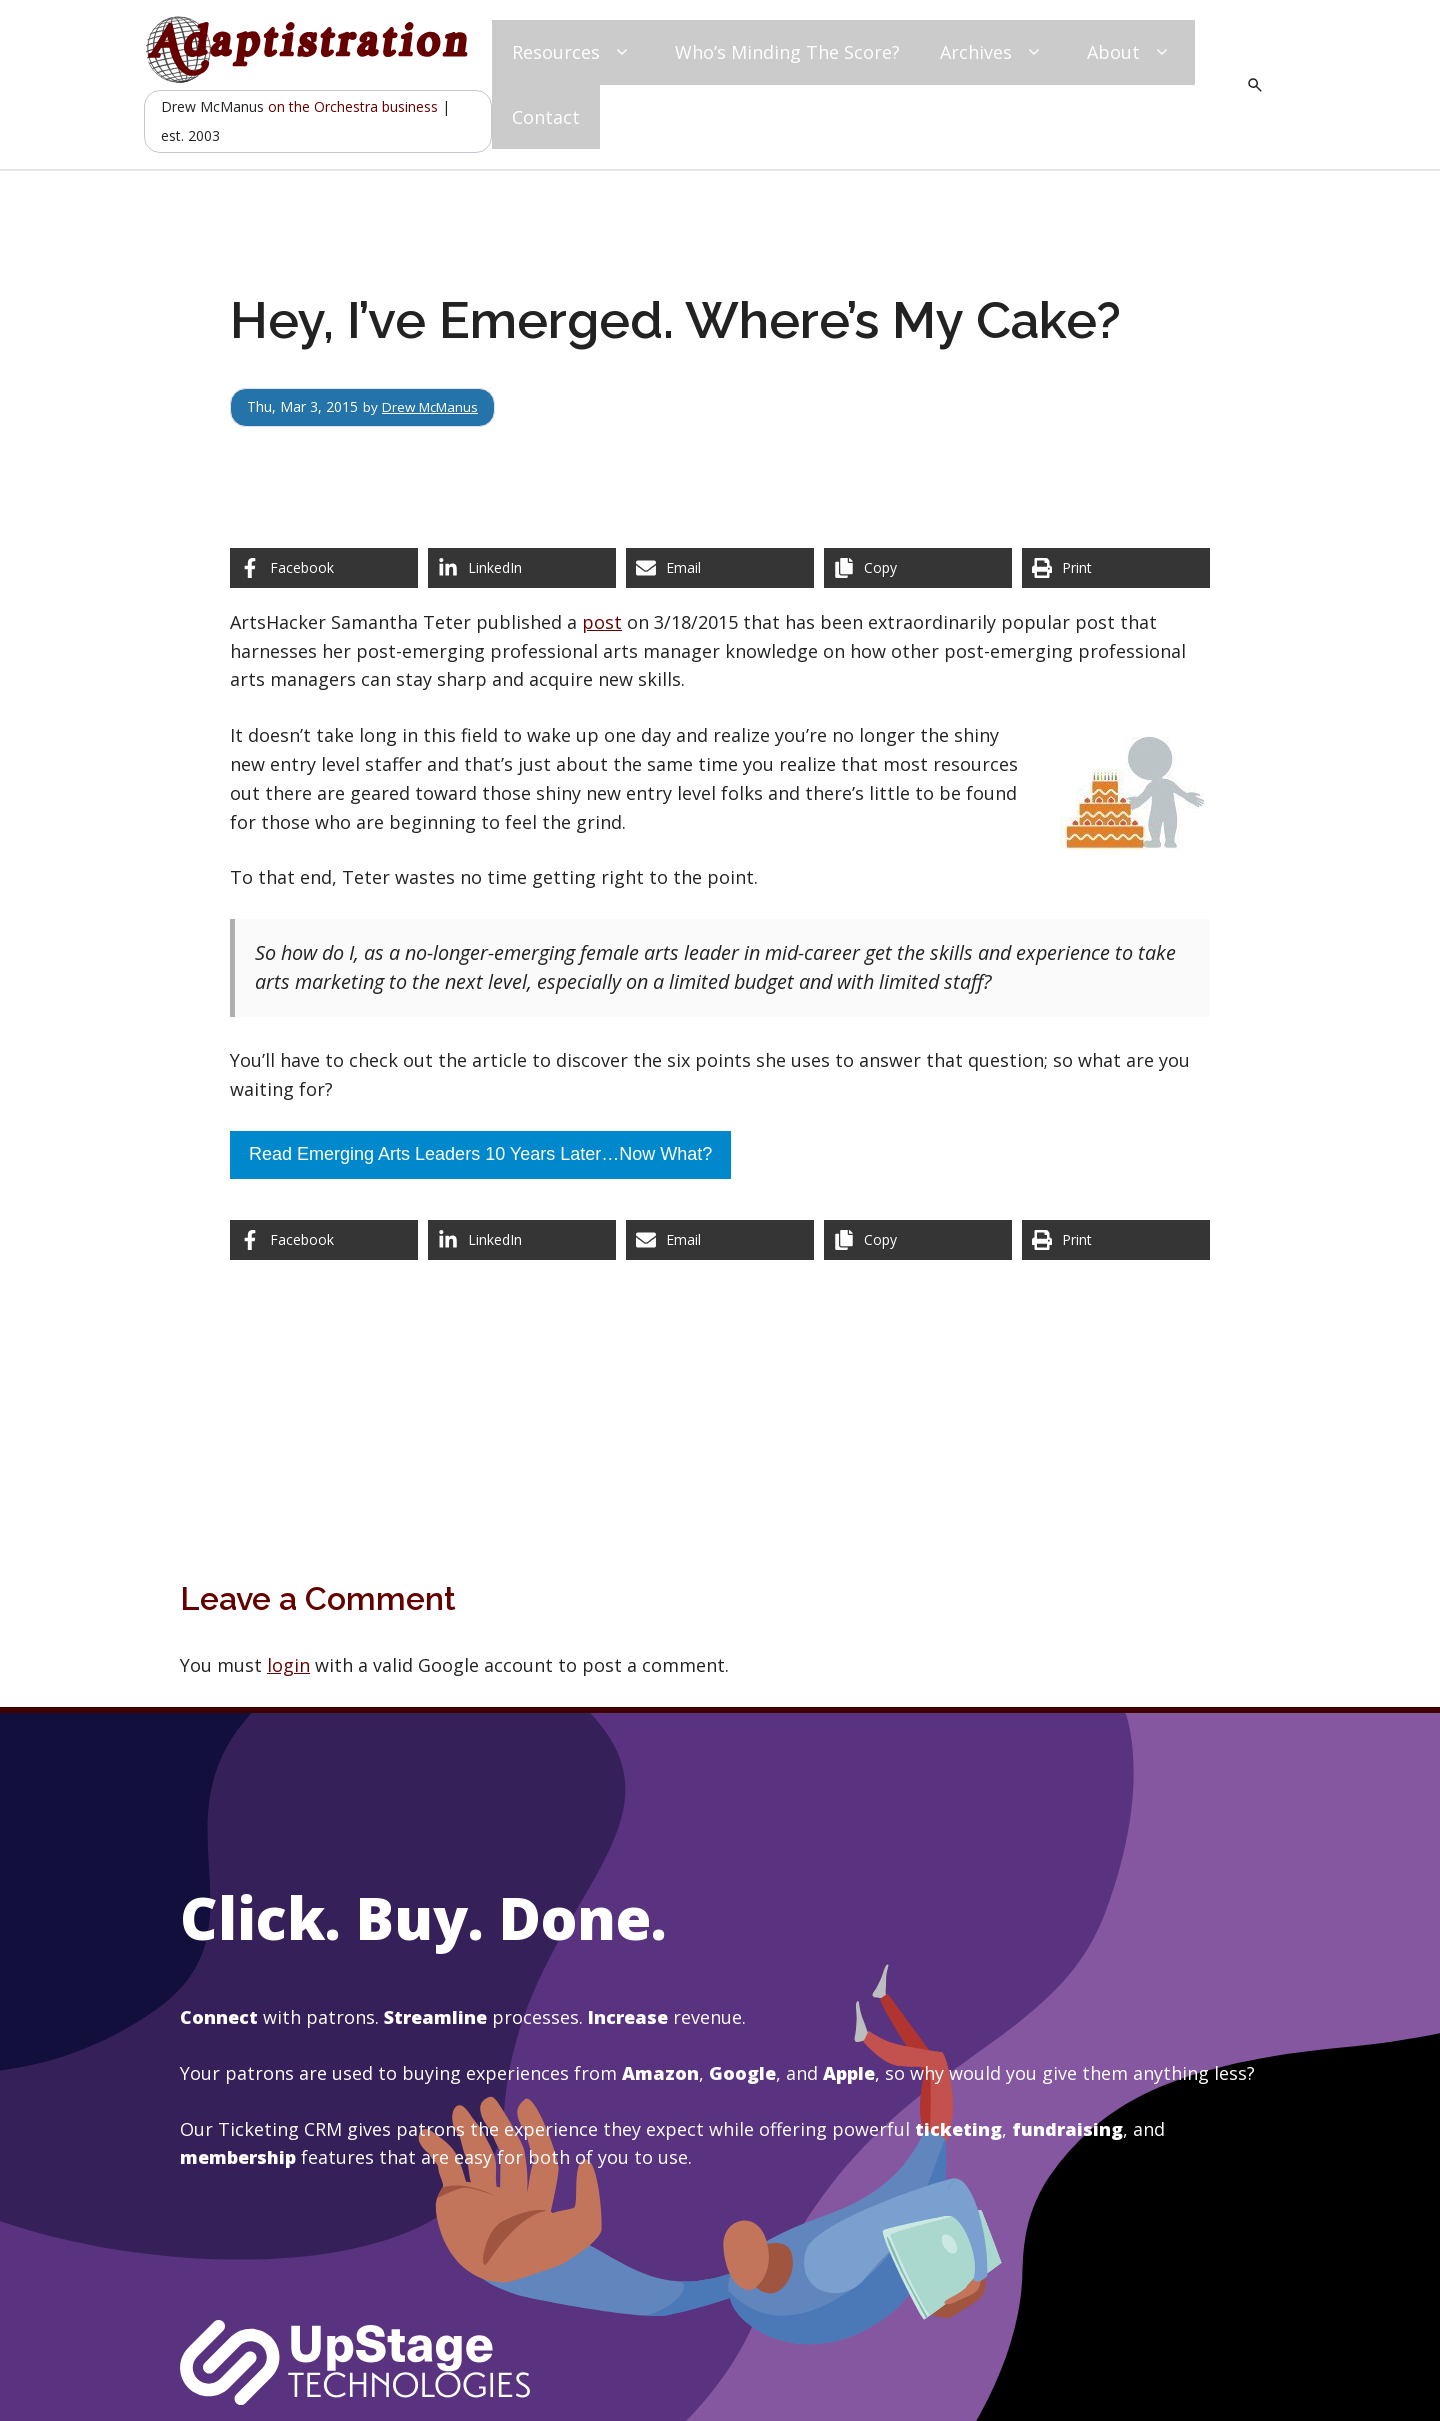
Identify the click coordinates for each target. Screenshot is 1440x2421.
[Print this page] (1116, 568)
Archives (993, 52)
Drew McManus (433, 406)
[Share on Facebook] (324, 568)
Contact (546, 117)
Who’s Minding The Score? (787, 52)
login (288, 1665)
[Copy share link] (918, 568)
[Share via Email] (720, 568)
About (1131, 52)
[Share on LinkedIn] (522, 568)
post (602, 622)
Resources (573, 52)
